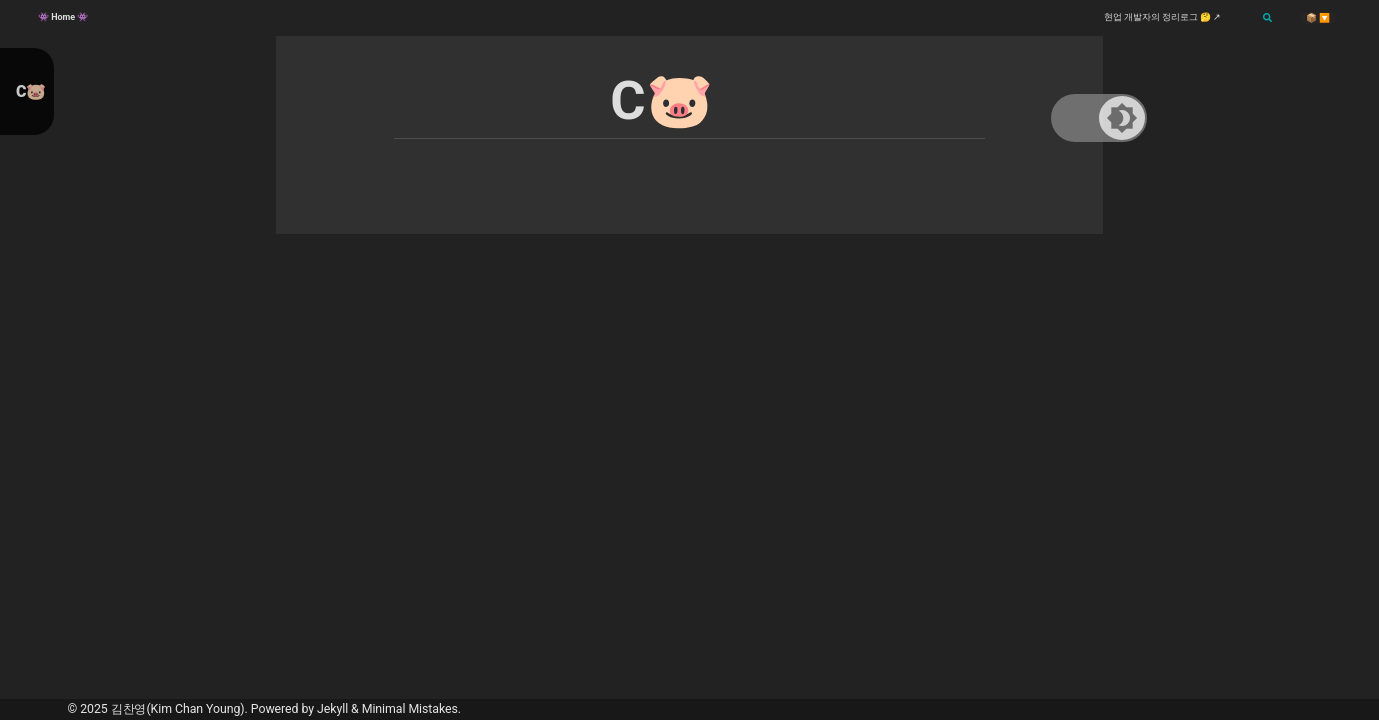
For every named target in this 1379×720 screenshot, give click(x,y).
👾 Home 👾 (63, 17)
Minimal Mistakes (410, 709)
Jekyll (332, 709)
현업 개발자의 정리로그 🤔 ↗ (1162, 17)
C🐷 (31, 91)
